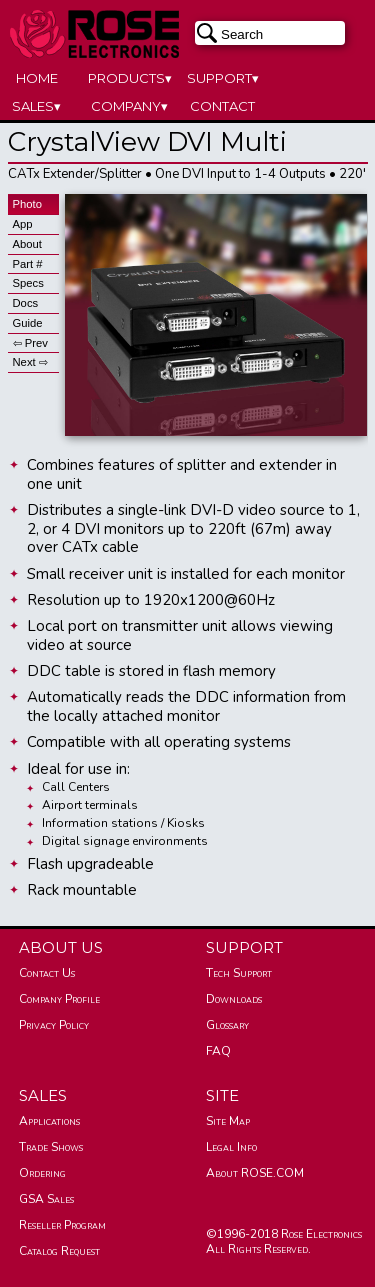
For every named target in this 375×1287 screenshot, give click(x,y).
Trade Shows (51, 1147)
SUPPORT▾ (223, 78)
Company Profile (59, 999)
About (27, 244)
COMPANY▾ (129, 106)
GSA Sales (46, 1199)
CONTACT (222, 106)
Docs (26, 303)
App (23, 224)
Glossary (227, 1025)
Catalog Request (59, 1251)
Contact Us (47, 973)
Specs (28, 283)
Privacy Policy (54, 1025)
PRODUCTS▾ (130, 78)
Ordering (42, 1173)
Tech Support (239, 973)
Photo (27, 204)
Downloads (234, 999)
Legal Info (231, 1147)
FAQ (218, 1051)
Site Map (228, 1121)
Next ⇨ (30, 362)
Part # (28, 264)
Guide (28, 323)
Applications (49, 1121)
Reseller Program (62, 1225)
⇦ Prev (30, 343)
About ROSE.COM (255, 1173)
